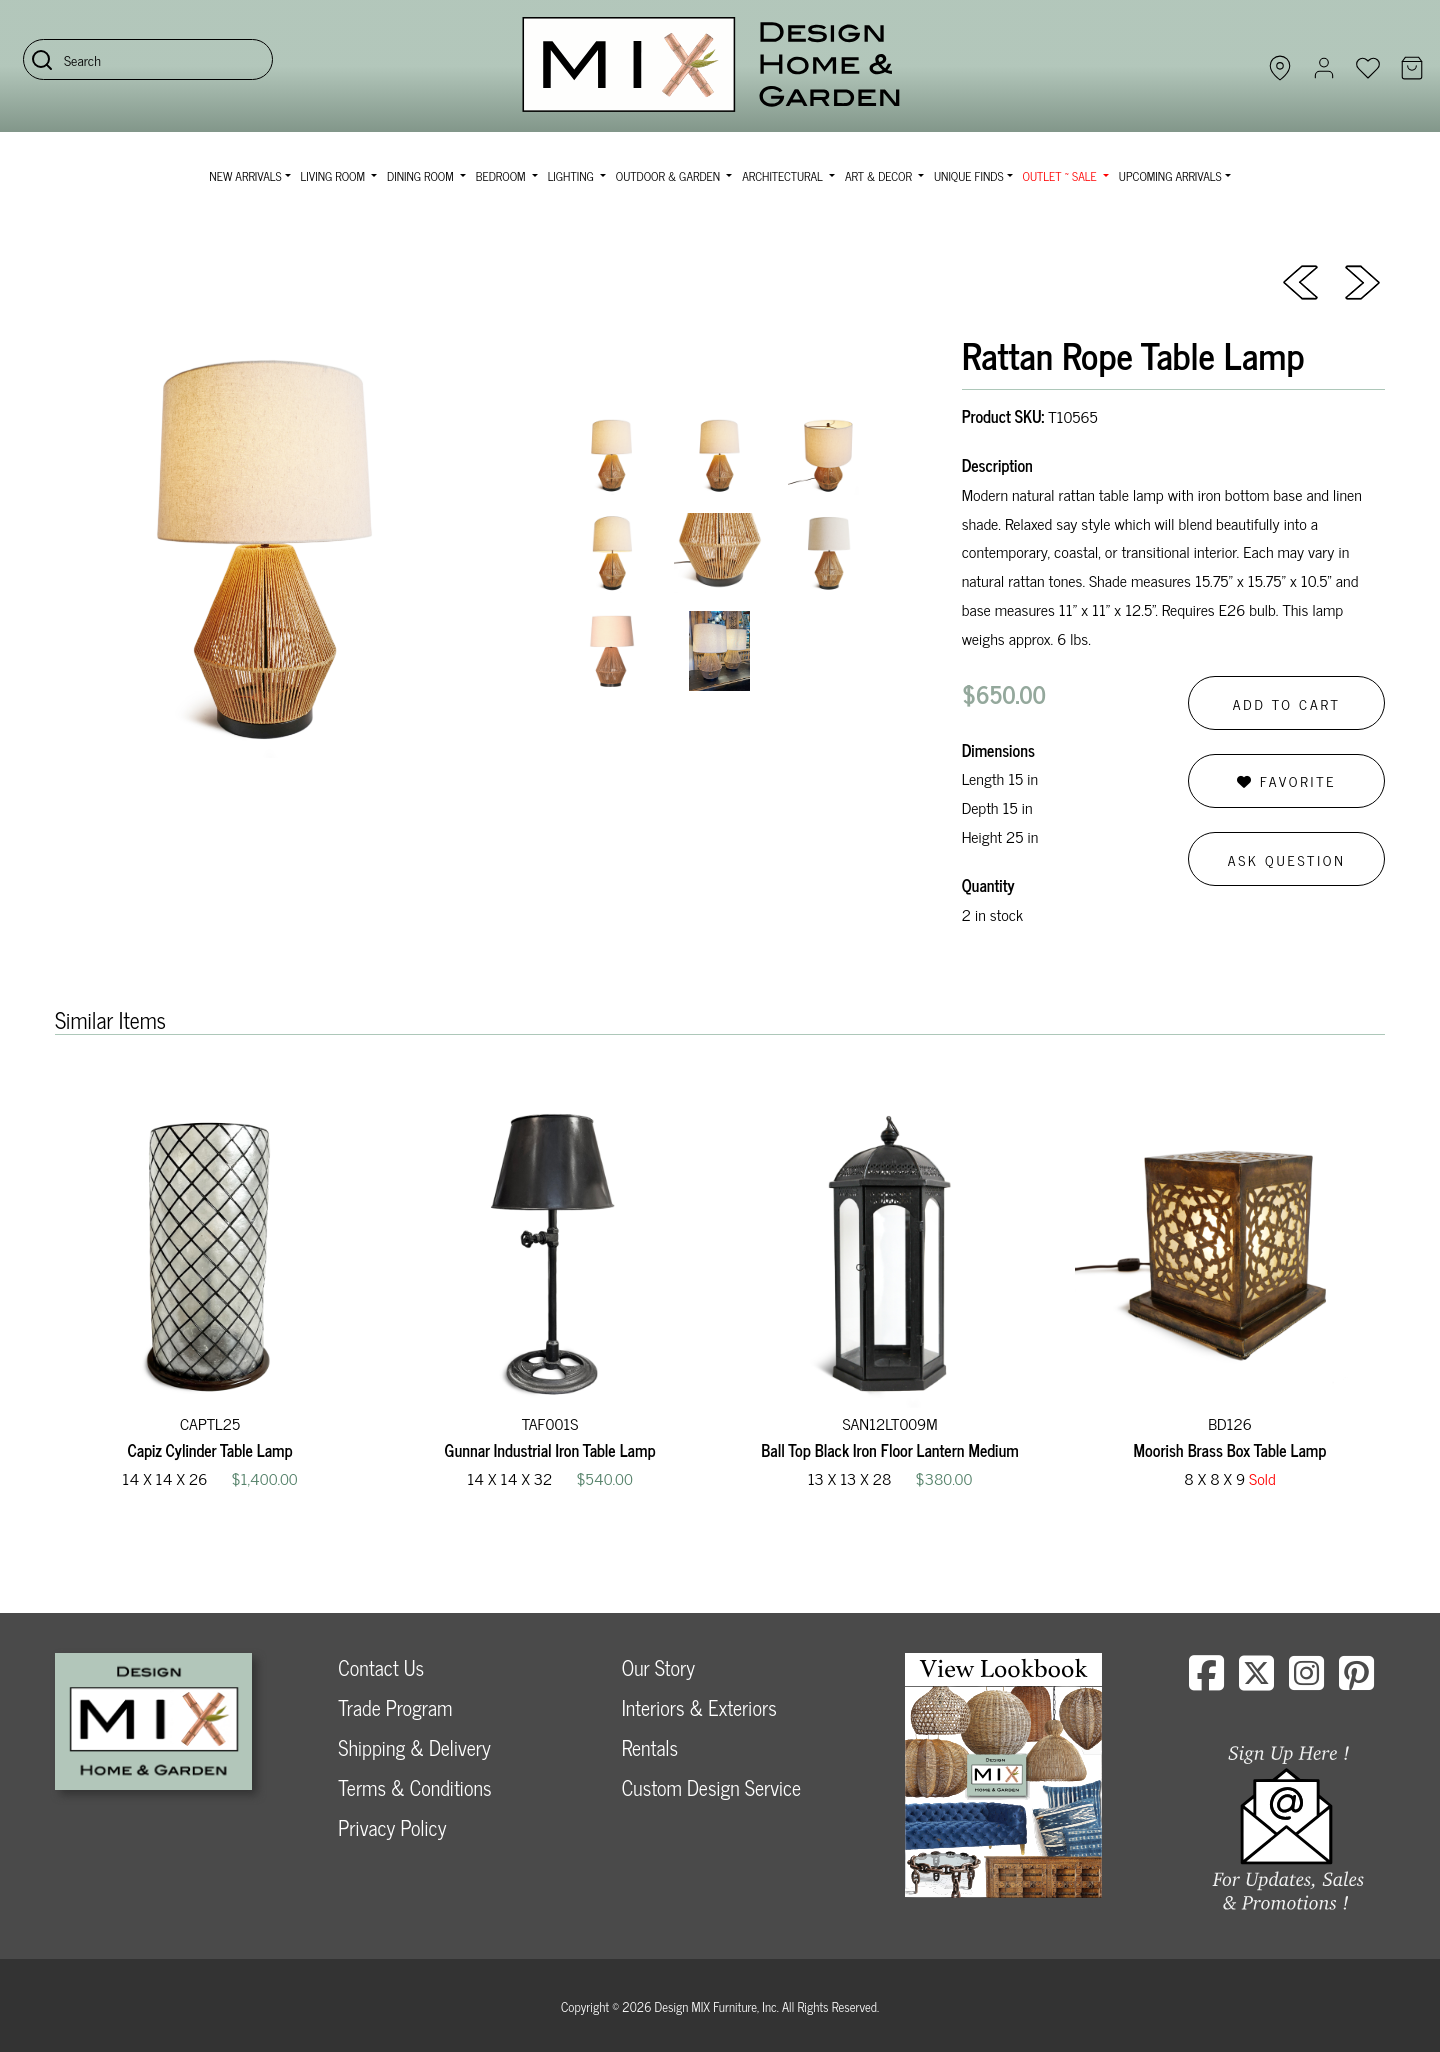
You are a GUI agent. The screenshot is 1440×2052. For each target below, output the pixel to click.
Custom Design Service (711, 1787)
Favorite (1286, 780)
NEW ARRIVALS (245, 176)
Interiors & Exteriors (699, 1707)
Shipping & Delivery (414, 1747)
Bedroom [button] (502, 176)
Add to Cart (1287, 703)
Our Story (658, 1667)
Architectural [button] (784, 176)
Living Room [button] (334, 176)
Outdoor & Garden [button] (669, 176)
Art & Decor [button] (880, 176)
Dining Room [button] (422, 176)
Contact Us (381, 1667)
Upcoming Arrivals (1170, 176)
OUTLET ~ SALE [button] (1061, 176)
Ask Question (1287, 859)
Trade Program (395, 1707)
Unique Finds (969, 176)
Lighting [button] (572, 176)
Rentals (650, 1747)
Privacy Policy (392, 1827)
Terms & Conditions (414, 1787)
